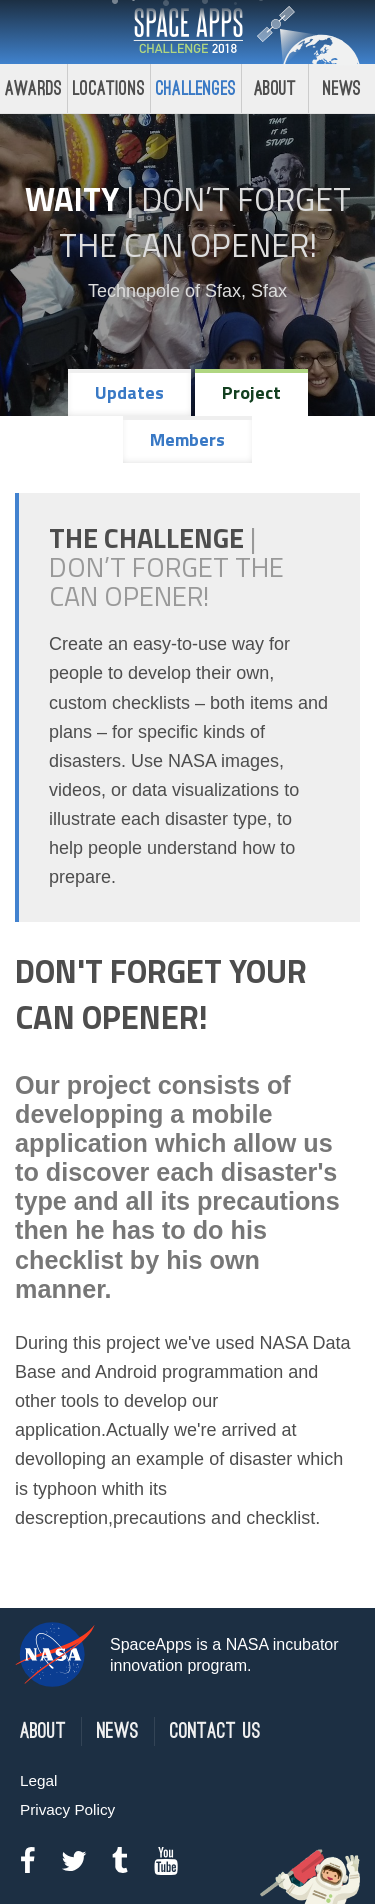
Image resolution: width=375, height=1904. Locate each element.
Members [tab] (187, 439)
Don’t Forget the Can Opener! (205, 222)
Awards (33, 88)
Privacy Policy (67, 1809)
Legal (38, 1780)
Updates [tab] (129, 392)
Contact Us (215, 1731)
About (275, 88)
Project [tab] (251, 392)
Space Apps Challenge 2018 (188, 32)
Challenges (196, 88)
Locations (109, 88)
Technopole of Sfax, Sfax (187, 291)
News (118, 1731)
